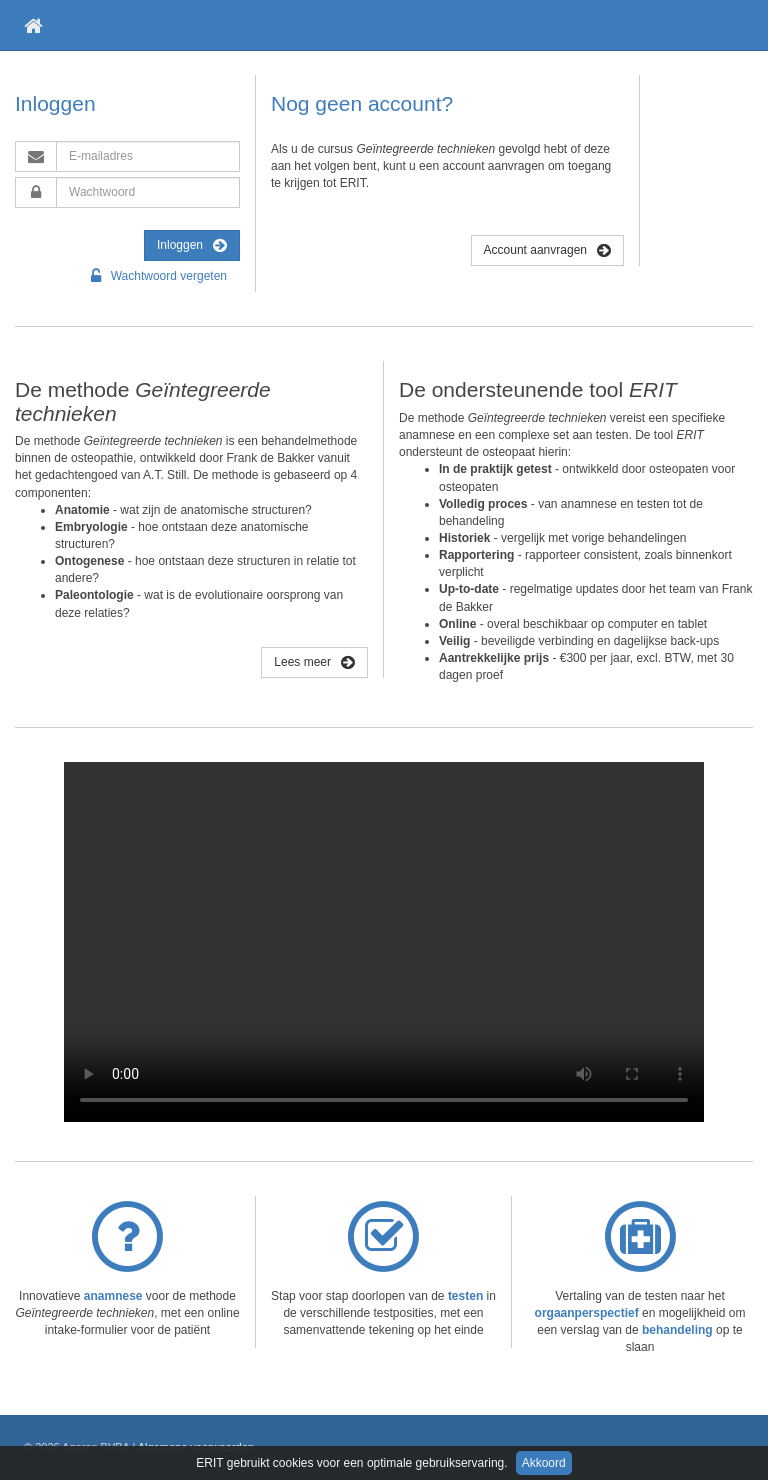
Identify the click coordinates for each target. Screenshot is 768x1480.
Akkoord (544, 1463)
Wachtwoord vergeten (159, 276)
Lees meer (314, 662)
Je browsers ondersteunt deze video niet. (384, 942)
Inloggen (192, 245)
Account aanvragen (547, 250)
